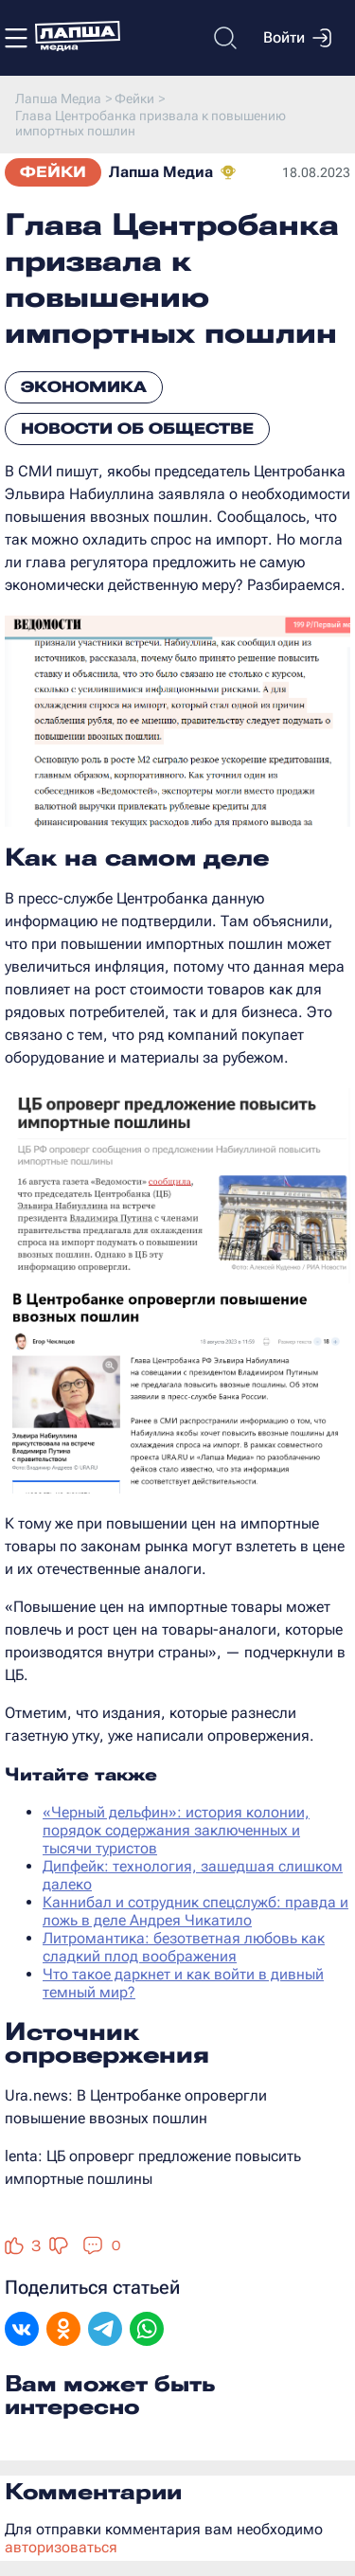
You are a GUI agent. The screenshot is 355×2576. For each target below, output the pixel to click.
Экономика (84, 387)
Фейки (53, 172)
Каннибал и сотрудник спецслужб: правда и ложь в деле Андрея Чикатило (195, 1911)
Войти (297, 37)
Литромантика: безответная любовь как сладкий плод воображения (184, 1947)
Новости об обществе (137, 429)
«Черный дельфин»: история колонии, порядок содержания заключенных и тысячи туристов (176, 1830)
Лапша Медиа (161, 172)
